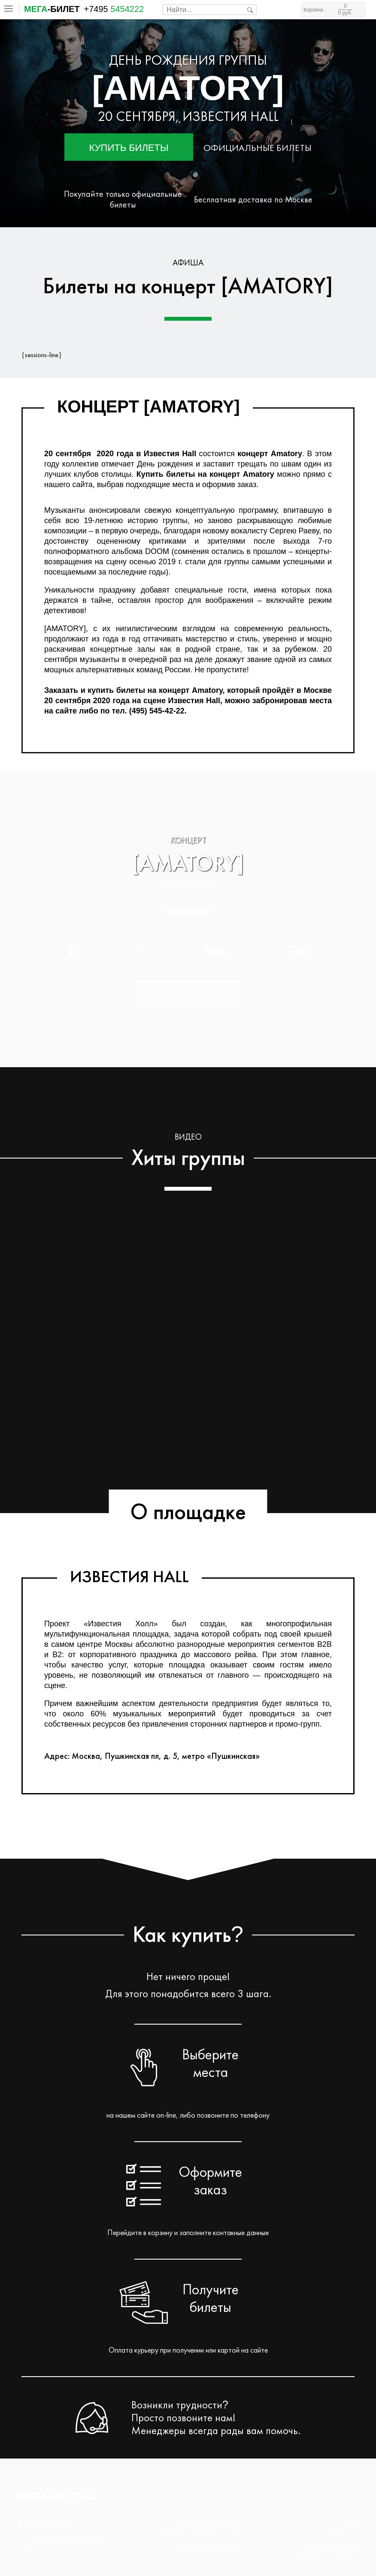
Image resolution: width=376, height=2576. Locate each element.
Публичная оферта (209, 2547)
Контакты (344, 2535)
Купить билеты (129, 147)
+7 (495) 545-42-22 (61, 2537)
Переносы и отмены (327, 2559)
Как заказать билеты (209, 2523)
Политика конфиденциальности (208, 2535)
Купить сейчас (188, 991)
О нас (349, 2523)
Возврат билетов (332, 2547)
